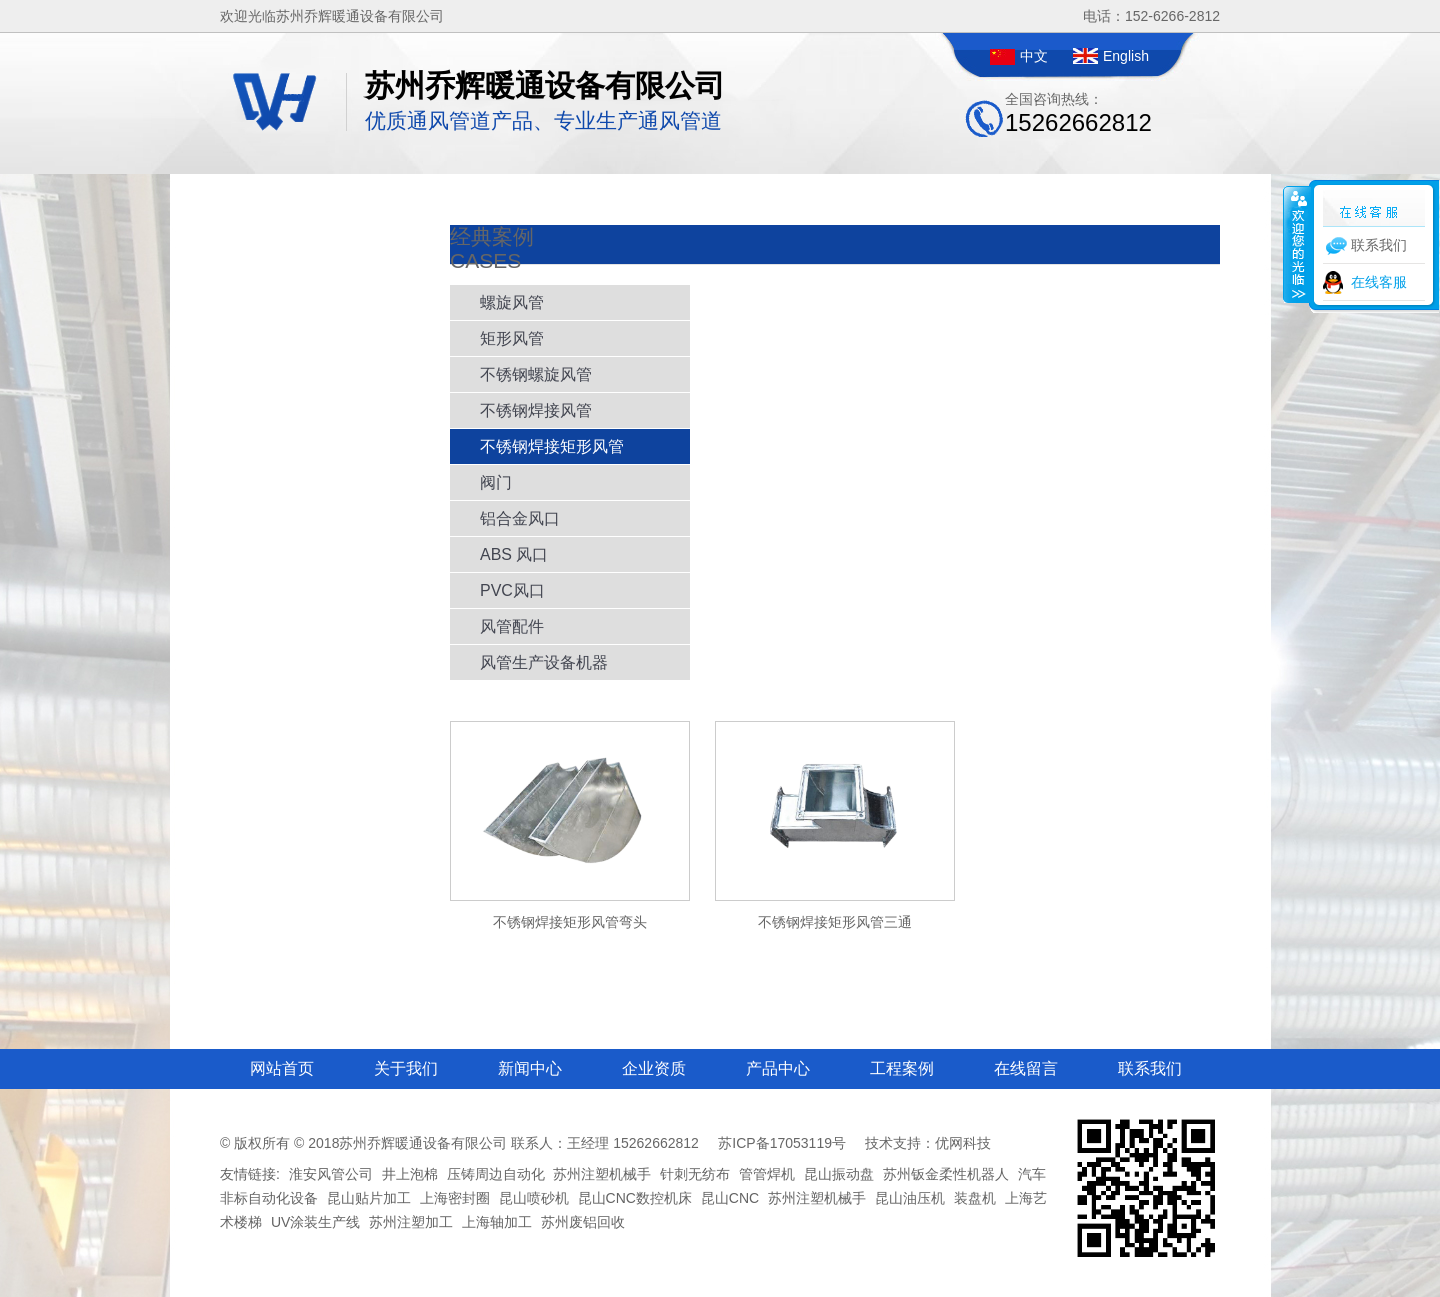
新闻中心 (530, 1068)
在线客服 (1379, 282)
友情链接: (250, 1174)
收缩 (1297, 244)
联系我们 (1150, 1068)
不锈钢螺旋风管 (536, 374)
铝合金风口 (520, 518)
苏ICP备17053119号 (782, 1143)
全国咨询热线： (1078, 113)
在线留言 (1026, 1068)
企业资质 (654, 1068)
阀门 (496, 482)
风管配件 (512, 626)
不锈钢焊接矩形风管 (552, 446)
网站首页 (282, 1068)
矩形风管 (512, 338)
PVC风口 (512, 590)
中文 (1034, 56)
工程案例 (902, 1068)
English (1126, 56)
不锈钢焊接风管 (536, 410)
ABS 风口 (514, 554)
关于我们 (406, 1068)
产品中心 (778, 1068)
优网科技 (963, 1143)
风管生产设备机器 (544, 662)
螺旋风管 (512, 302)
